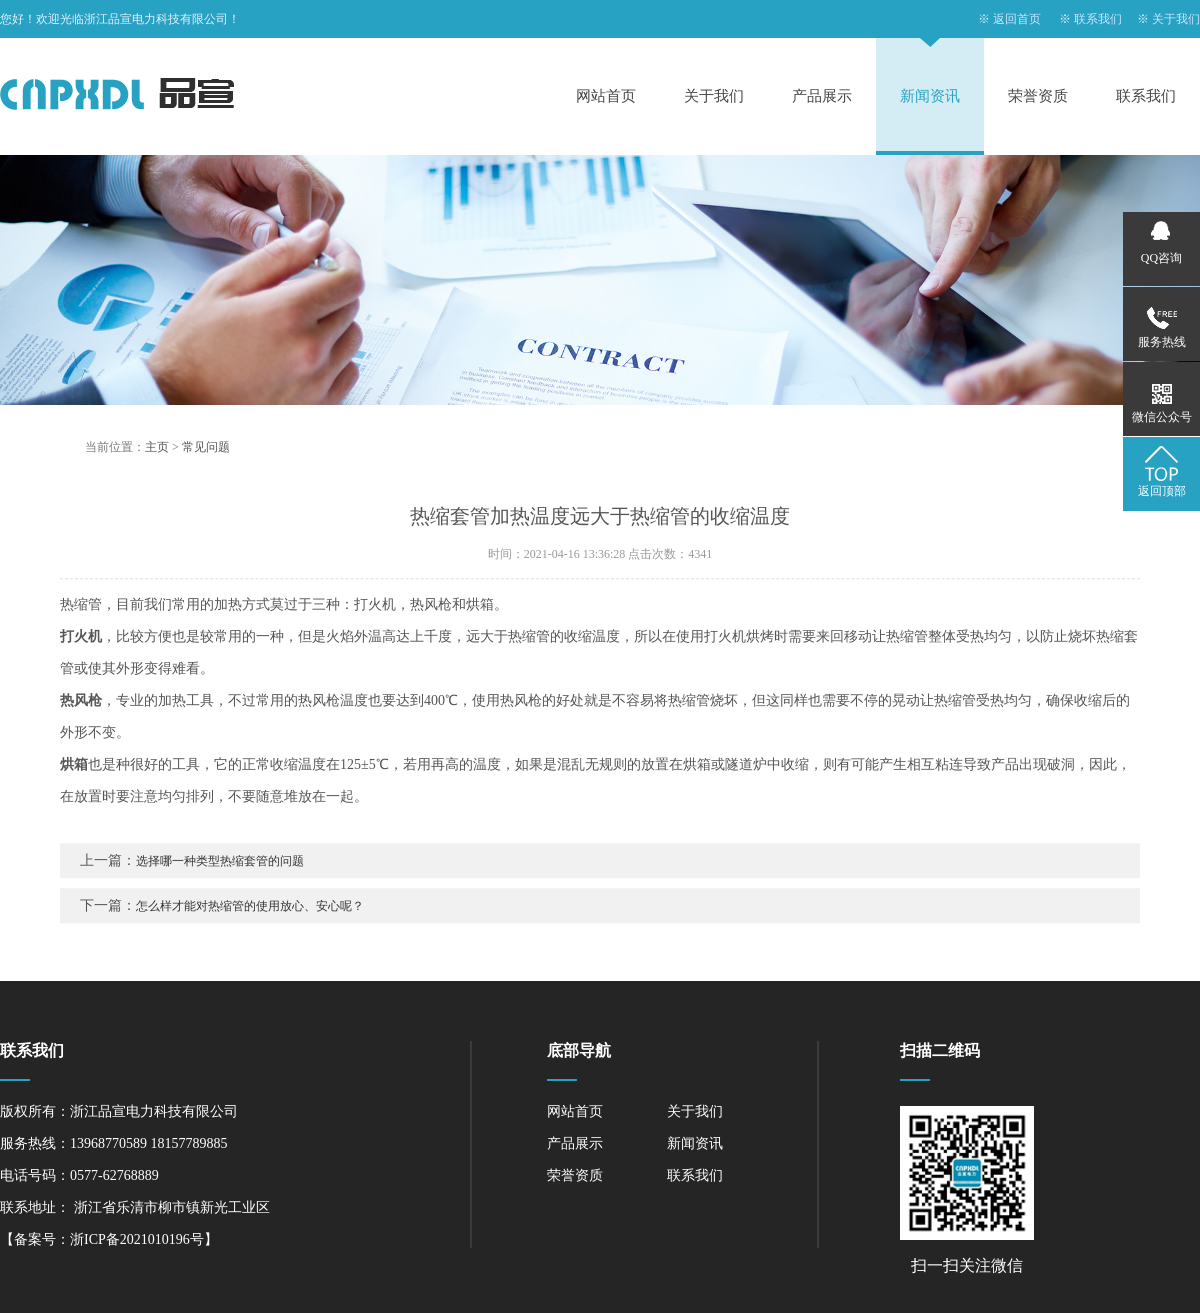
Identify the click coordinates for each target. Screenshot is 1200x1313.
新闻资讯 (930, 96)
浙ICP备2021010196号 (137, 1239)
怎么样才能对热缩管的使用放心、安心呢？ (250, 916)
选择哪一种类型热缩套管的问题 (220, 871)
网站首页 (606, 96)
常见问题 (206, 457)
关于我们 (1176, 19)
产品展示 (822, 96)
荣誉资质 (1038, 96)
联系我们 (1098, 19)
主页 (157, 457)
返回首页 (1017, 19)
